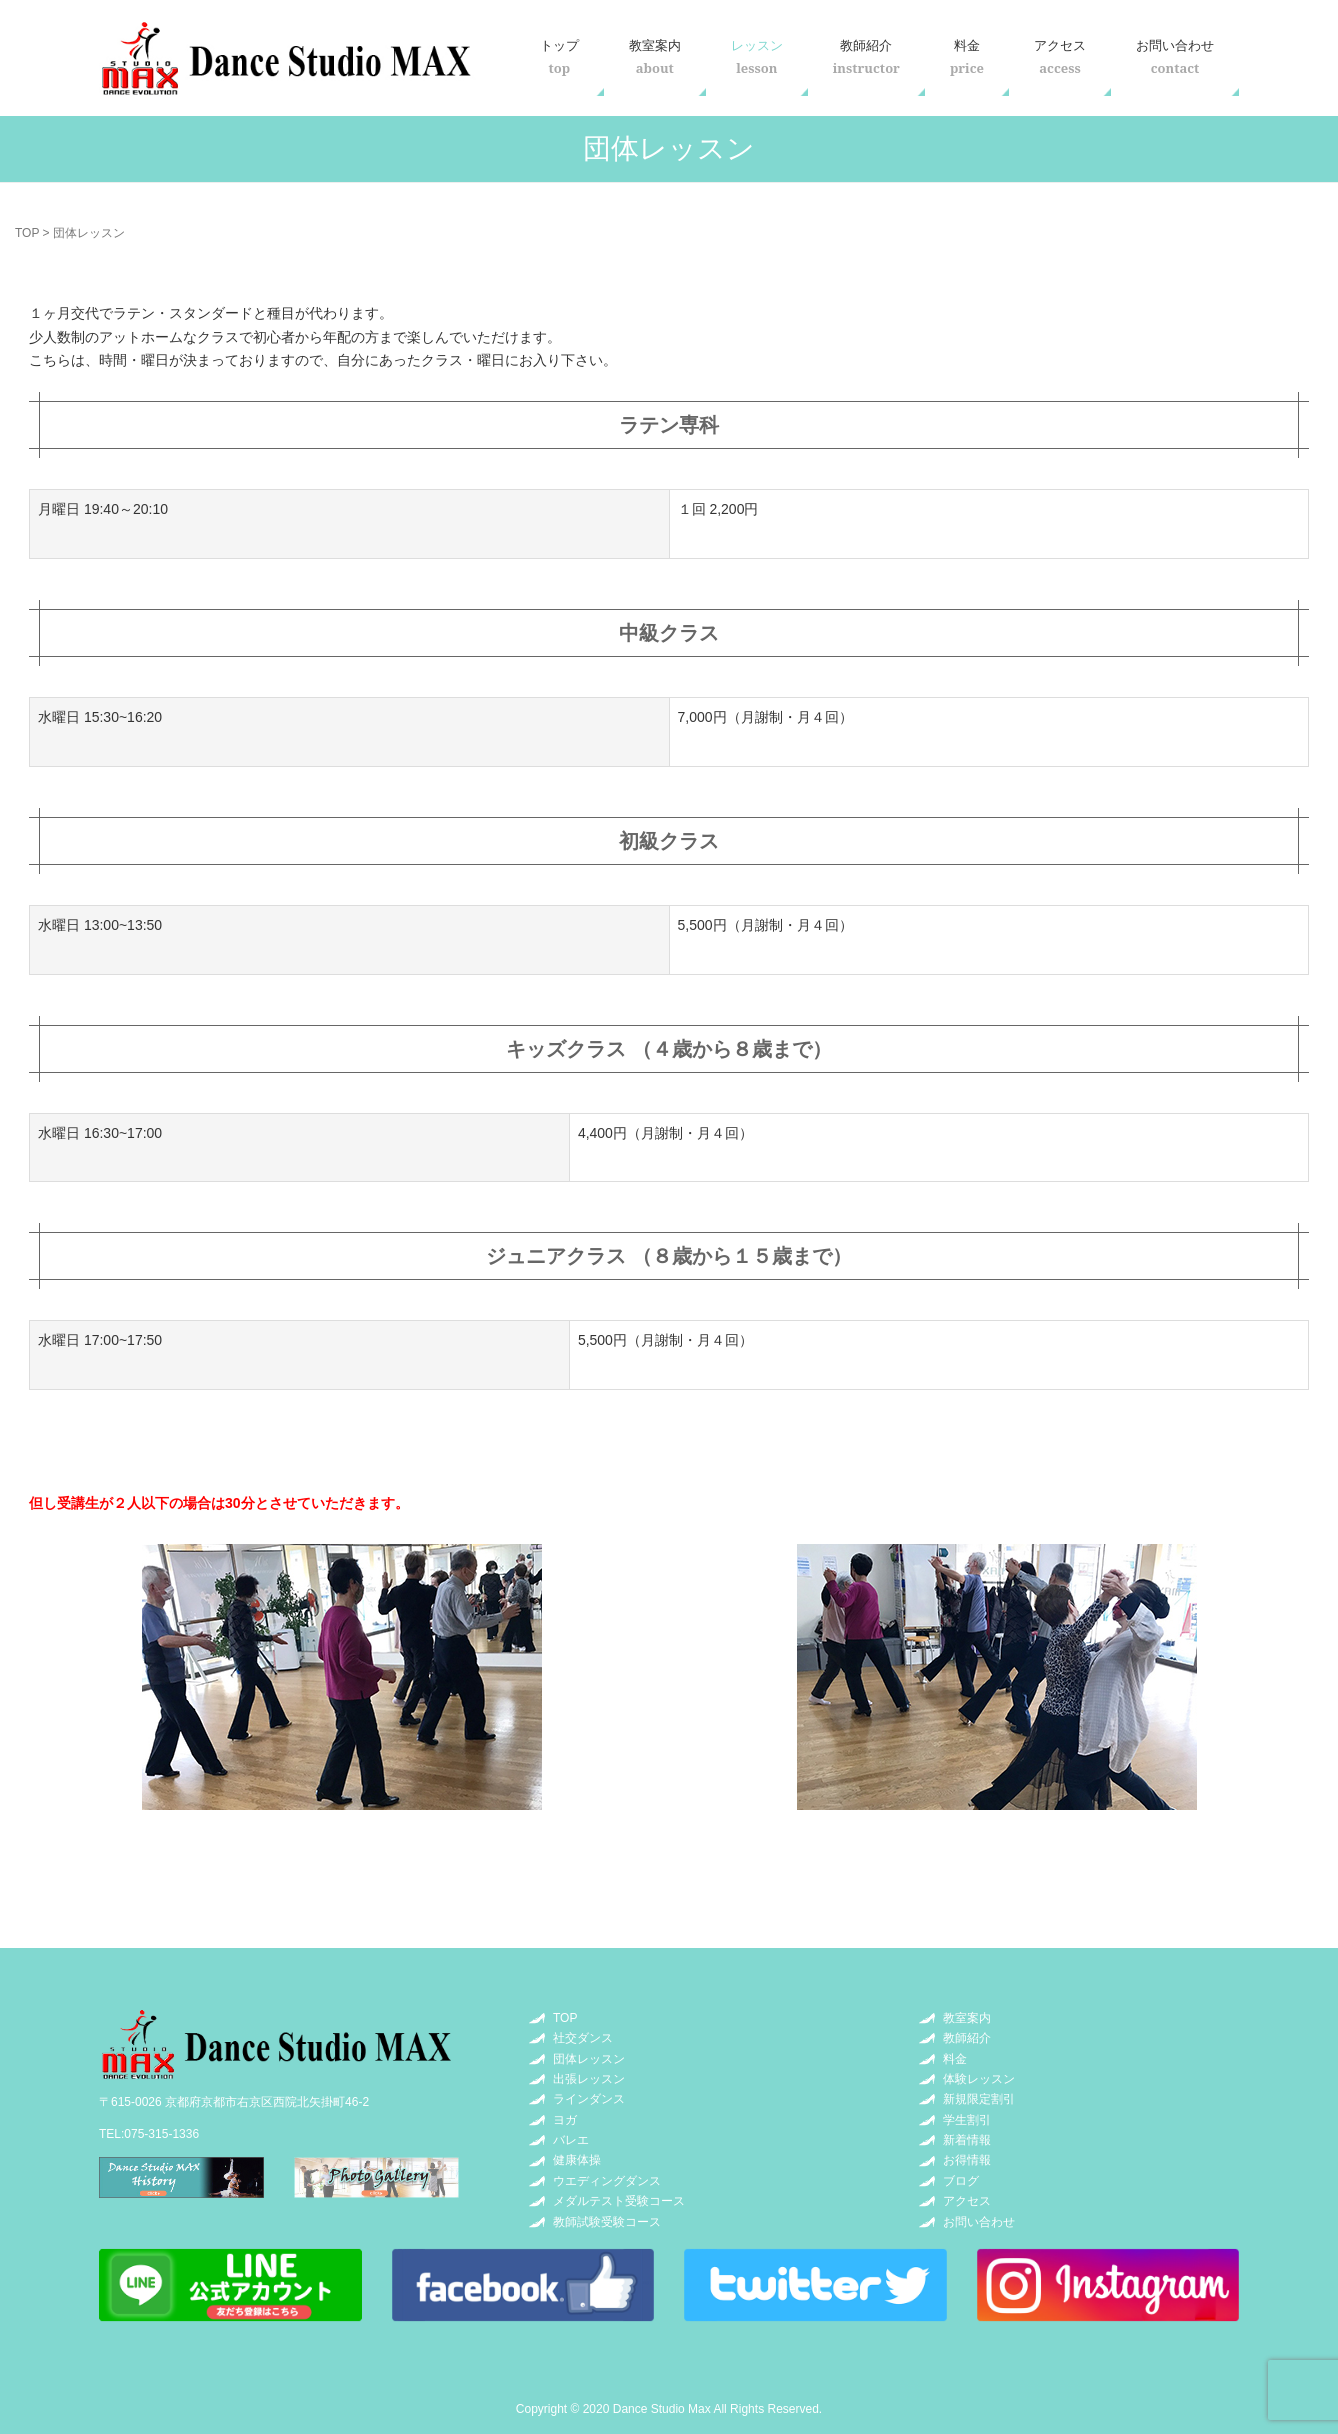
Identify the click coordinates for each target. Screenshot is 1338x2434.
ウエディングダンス (607, 2181)
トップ (559, 57)
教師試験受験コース (607, 2222)
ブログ (961, 2181)
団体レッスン (589, 2059)
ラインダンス (589, 2099)
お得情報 (967, 2160)
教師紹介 (866, 57)
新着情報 (967, 2140)
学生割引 (967, 2120)
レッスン (757, 57)
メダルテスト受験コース (619, 2201)
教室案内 (655, 57)
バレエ (571, 2140)
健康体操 (577, 2160)
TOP (27, 233)
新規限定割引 (979, 2099)
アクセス (1060, 57)
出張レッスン (589, 2079)
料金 (967, 57)
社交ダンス (583, 2038)
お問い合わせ (1175, 57)
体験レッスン (979, 2079)
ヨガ (565, 2120)
